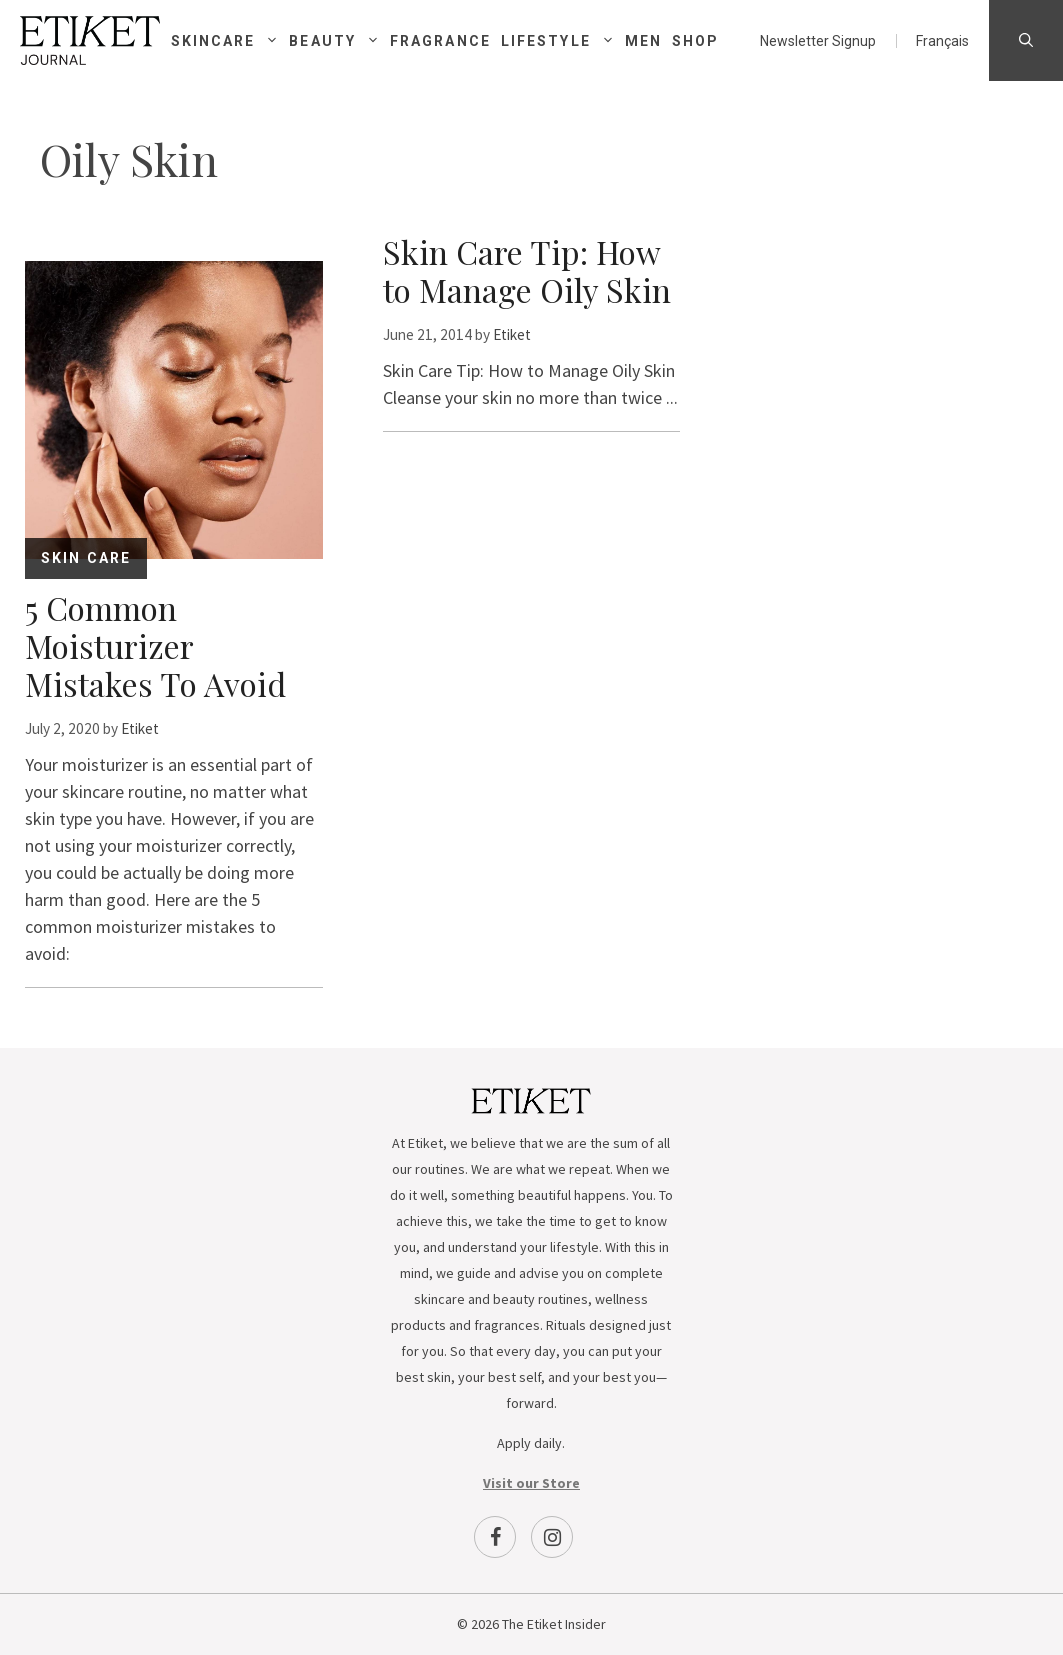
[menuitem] (942, 41)
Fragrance (440, 41)
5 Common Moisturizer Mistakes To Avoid (155, 645)
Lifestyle (563, 41)
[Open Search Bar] (1026, 40)
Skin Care (86, 558)
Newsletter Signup (818, 41)
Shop (695, 41)
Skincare (230, 41)
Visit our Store (531, 1483)
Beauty (339, 41)
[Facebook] (495, 1537)
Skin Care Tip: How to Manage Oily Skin (527, 270)
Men (643, 41)
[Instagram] (552, 1537)
